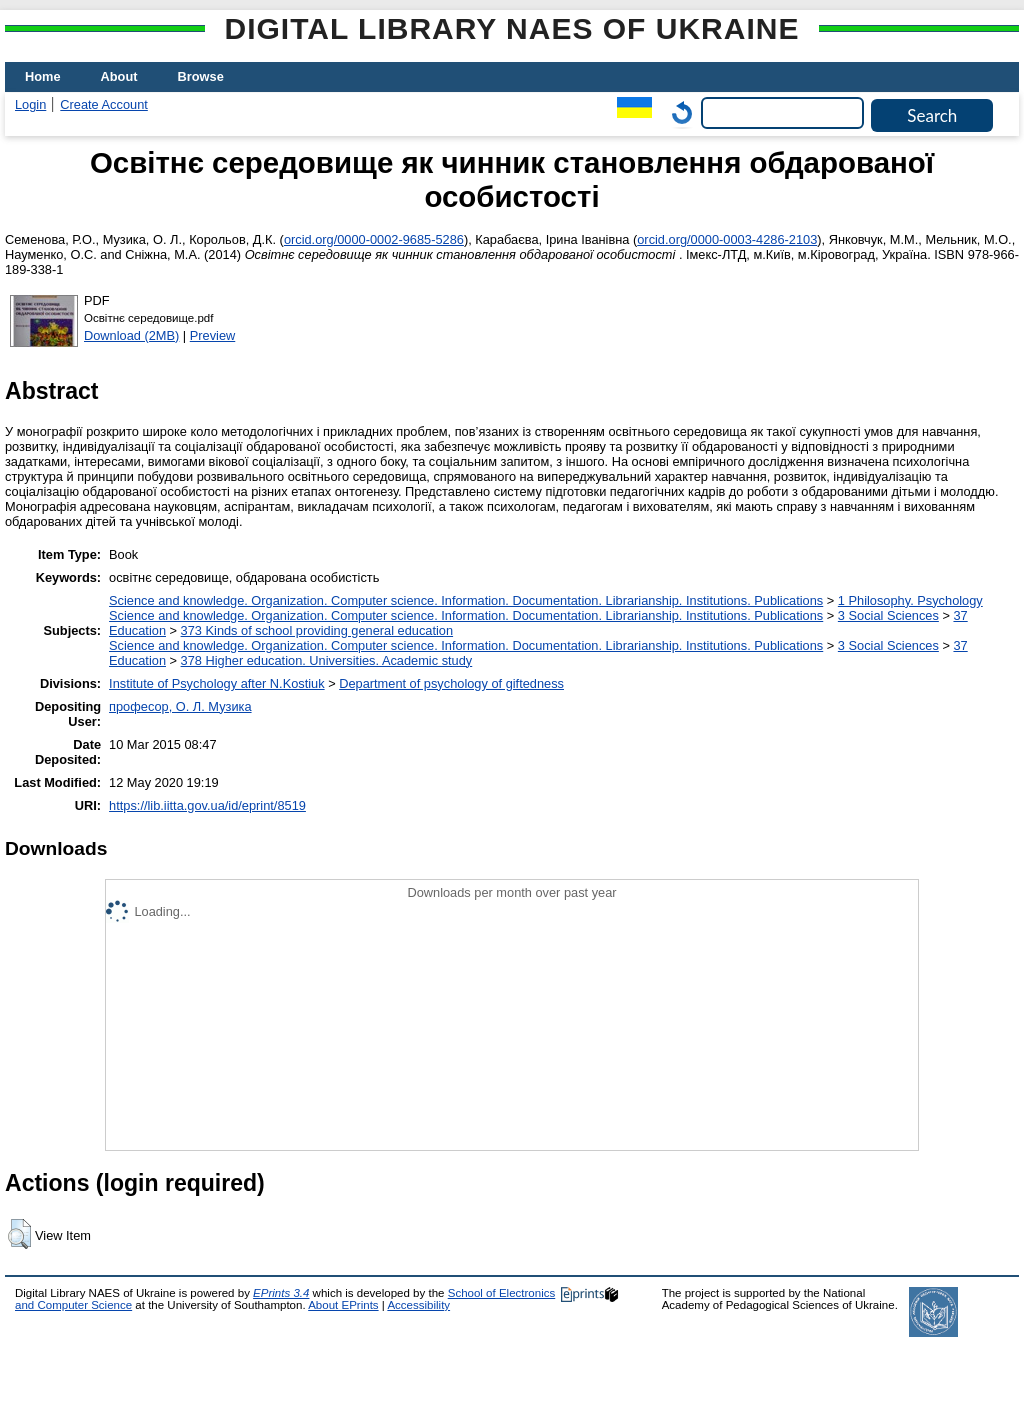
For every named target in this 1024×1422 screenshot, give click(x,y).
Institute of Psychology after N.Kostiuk (217, 683)
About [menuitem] (119, 76)
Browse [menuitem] (201, 76)
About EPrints (343, 1305)
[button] (19, 1234)
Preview (213, 335)
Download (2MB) (131, 335)
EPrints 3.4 (281, 1293)
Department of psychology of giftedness (451, 683)
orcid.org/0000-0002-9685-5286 (374, 239)
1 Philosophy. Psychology (910, 600)
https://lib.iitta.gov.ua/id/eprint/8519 (207, 805)
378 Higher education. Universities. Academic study (327, 660)
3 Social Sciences (888, 615)
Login (30, 104)
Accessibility (418, 1305)
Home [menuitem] (43, 76)
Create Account (104, 104)
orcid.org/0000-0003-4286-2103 (727, 239)
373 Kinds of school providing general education (317, 630)
